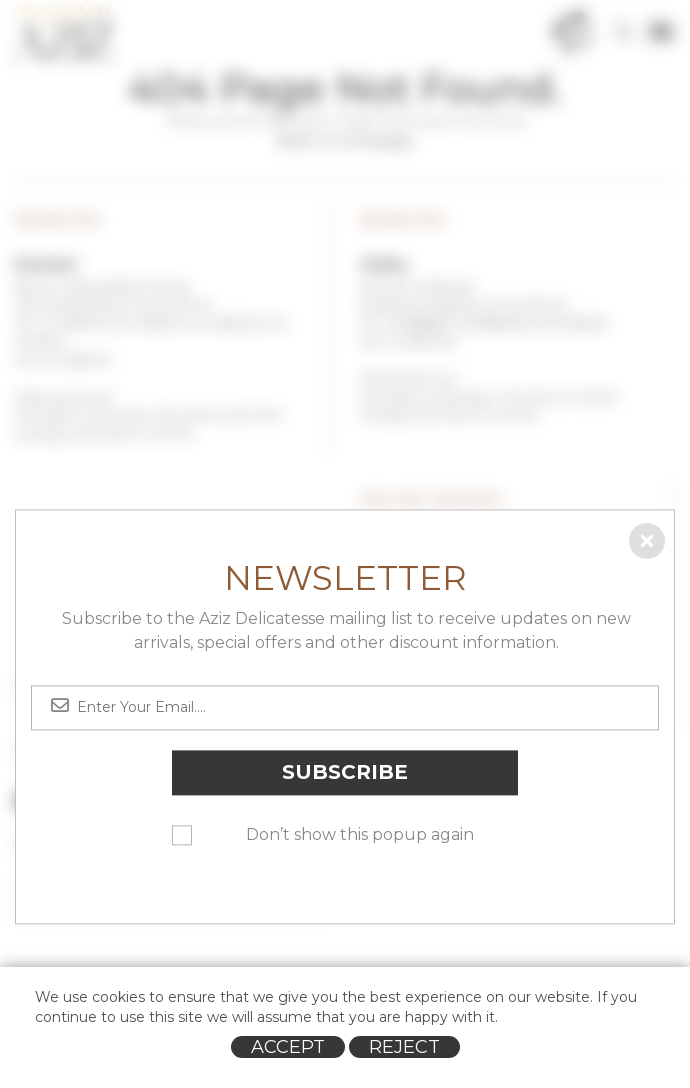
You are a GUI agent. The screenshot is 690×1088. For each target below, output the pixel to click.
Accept (288, 1047)
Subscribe (345, 772)
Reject (404, 1047)
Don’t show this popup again (360, 834)
